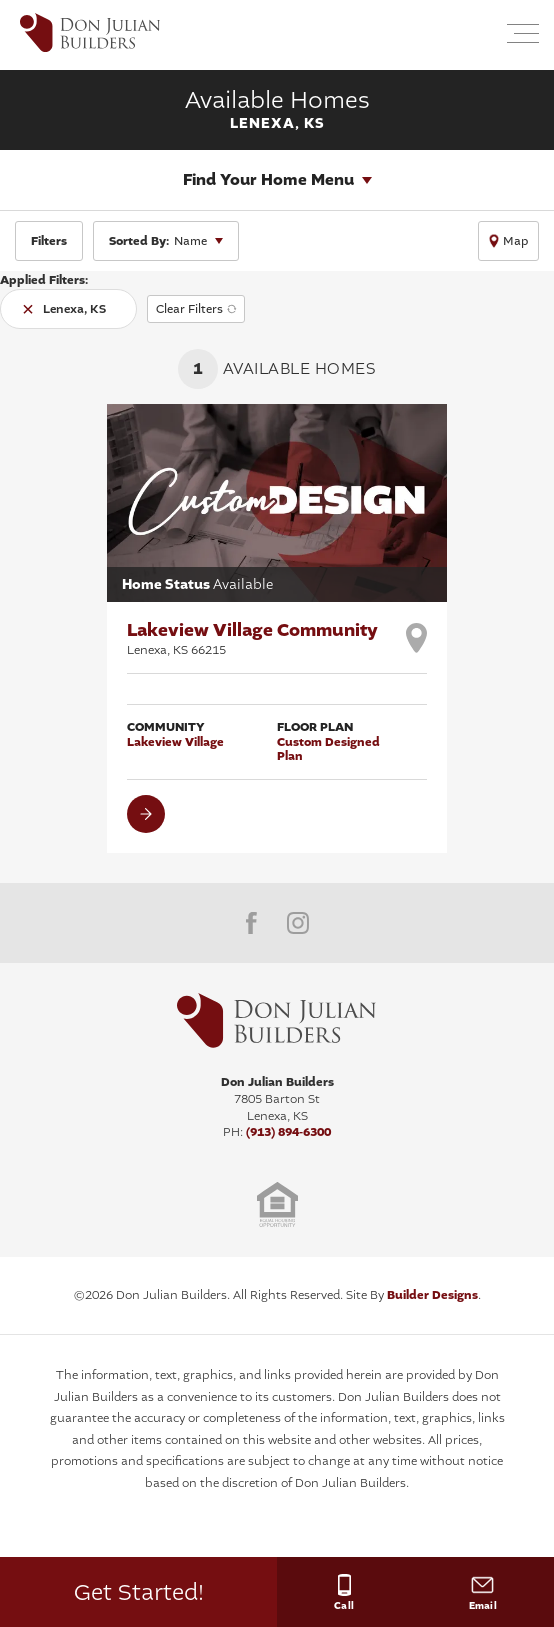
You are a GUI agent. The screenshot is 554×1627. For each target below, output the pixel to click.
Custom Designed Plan (328, 749)
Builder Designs (432, 1295)
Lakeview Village (175, 742)
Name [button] (158, 241)
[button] (475, 35)
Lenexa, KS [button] (74, 309)
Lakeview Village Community (252, 638)
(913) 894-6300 (288, 1132)
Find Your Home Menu (268, 180)
